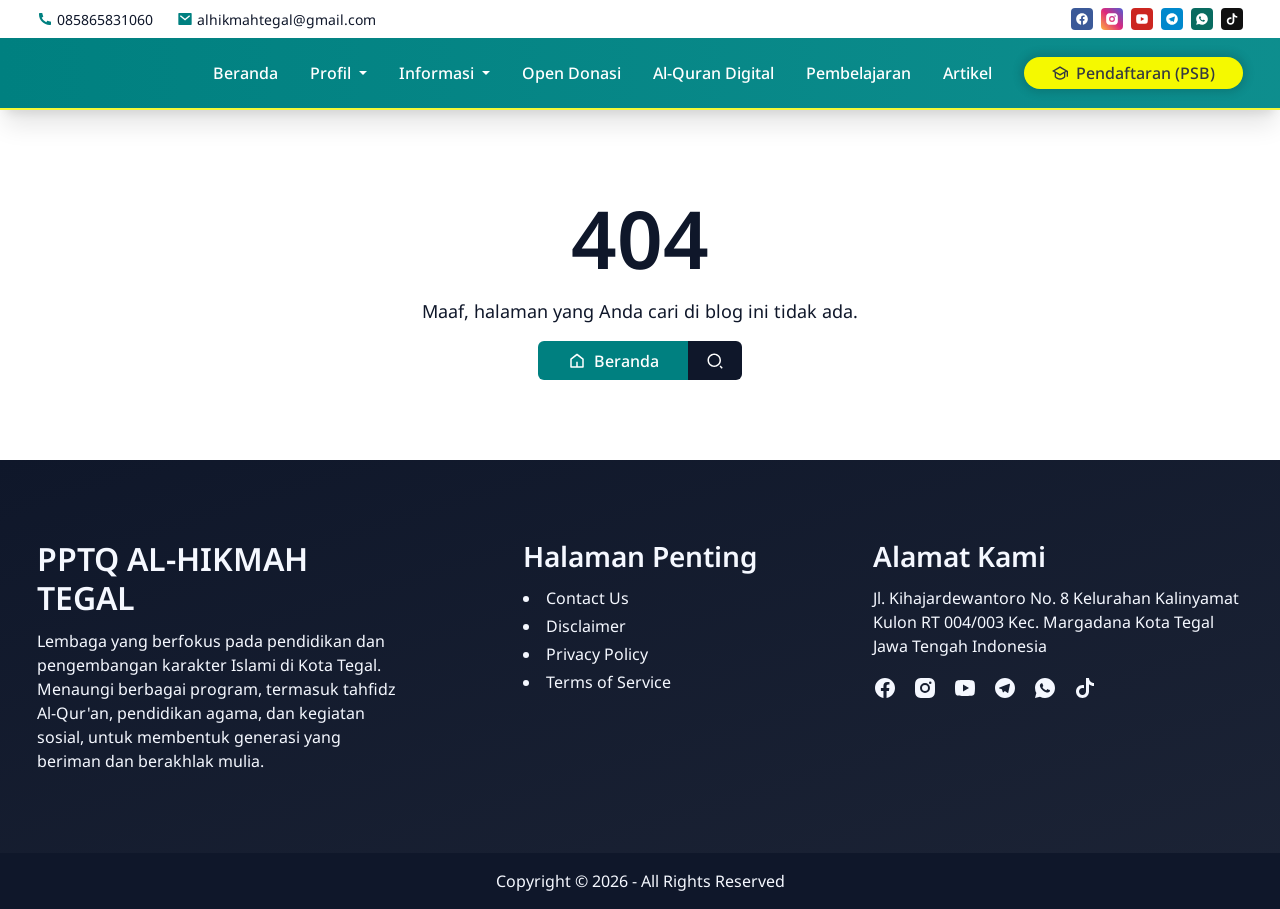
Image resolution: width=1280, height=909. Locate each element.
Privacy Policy (597, 654)
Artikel (967, 73)
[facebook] (1082, 19)
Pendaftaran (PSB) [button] (1133, 73)
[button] (613, 360)
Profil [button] (330, 73)
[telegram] (1172, 19)
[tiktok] (1232, 19)
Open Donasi (571, 73)
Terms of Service (608, 682)
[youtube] (1142, 19)
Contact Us (587, 598)
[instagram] (1112, 19)
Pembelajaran (858, 73)
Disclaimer (586, 626)
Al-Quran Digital (713, 73)
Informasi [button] (436, 73)
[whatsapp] (1202, 19)
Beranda (245, 73)
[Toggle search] (715, 360)
